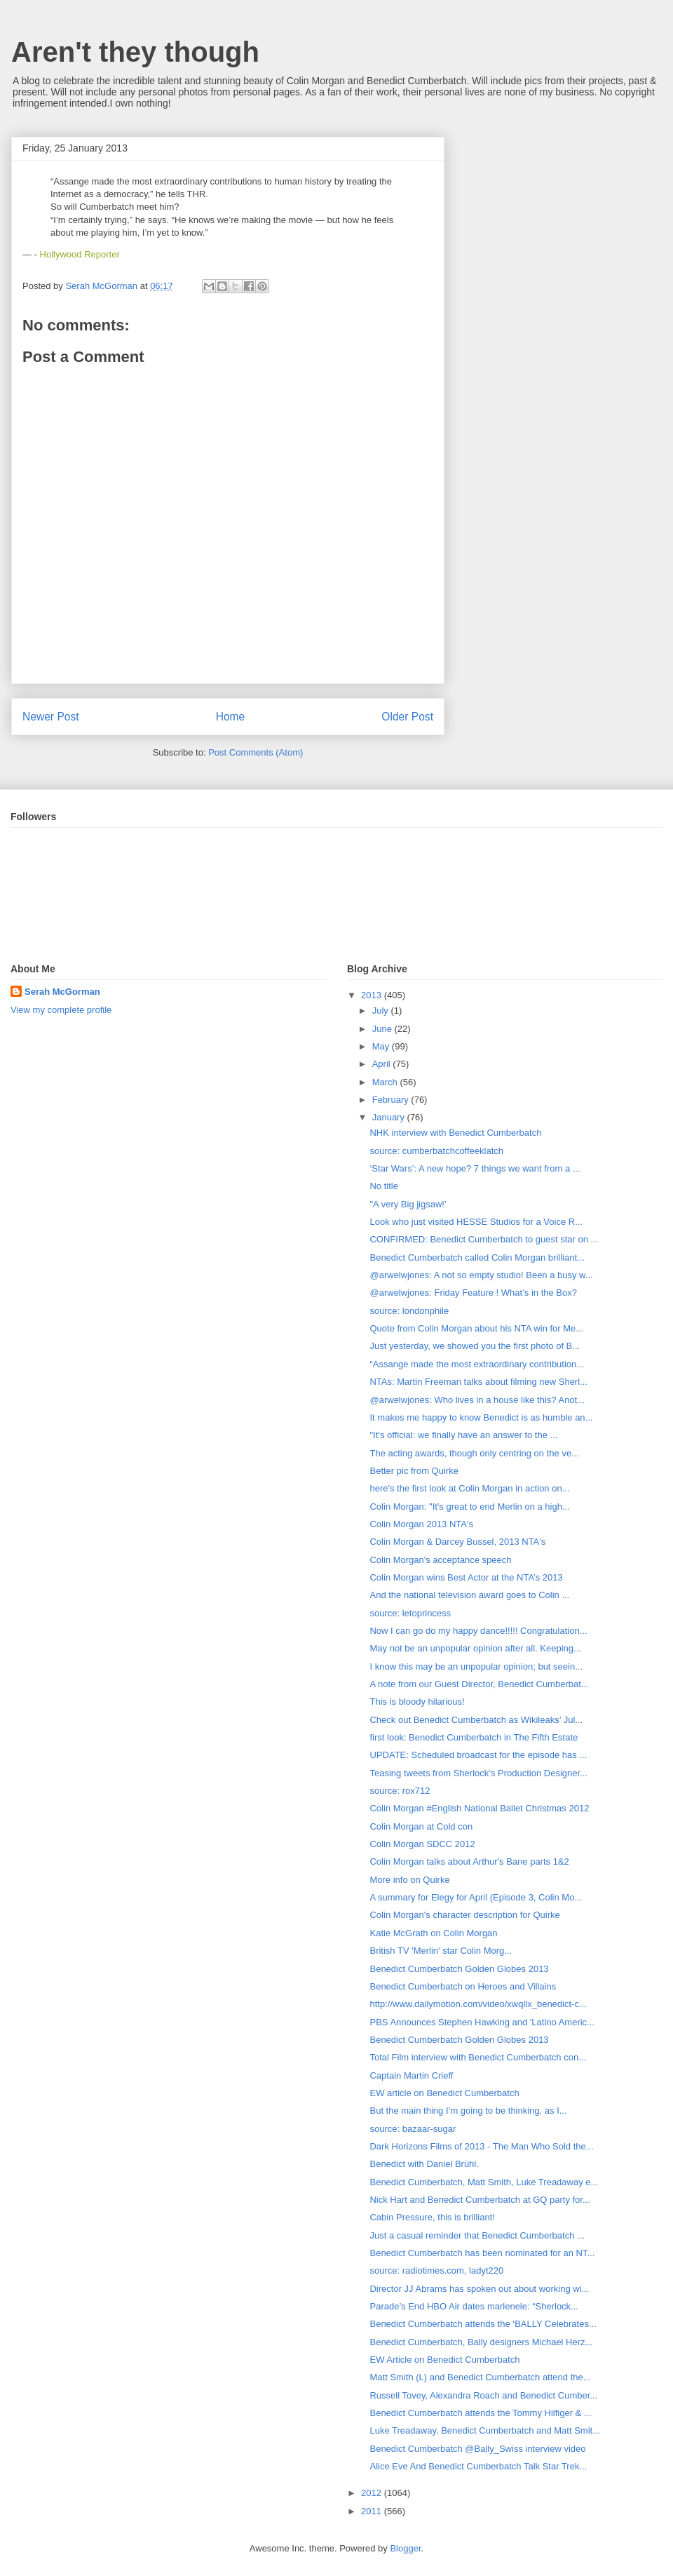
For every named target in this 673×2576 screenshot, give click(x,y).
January (389, 1117)
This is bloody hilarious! (416, 1701)
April (382, 1064)
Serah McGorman (62, 991)
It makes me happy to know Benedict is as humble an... (480, 1417)
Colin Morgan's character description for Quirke (464, 1915)
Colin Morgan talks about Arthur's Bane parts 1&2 (469, 1861)
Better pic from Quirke (413, 1470)
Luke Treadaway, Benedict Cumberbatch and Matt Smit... (484, 2430)
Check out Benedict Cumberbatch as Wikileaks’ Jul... (476, 1720)
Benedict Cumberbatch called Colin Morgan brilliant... (476, 1257)
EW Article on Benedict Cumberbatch (444, 2359)
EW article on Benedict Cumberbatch (444, 2093)
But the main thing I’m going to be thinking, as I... (467, 2110)
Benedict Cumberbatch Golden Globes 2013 (458, 1969)
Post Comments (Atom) (255, 752)
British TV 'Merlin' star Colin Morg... (440, 1950)
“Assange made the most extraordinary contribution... (476, 1364)
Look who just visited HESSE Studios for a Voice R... (475, 1221)
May (382, 1046)
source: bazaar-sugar (412, 2129)
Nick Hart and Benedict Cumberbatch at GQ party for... (479, 2199)
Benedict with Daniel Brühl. (423, 2164)
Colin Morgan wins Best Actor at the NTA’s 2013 (465, 1577)
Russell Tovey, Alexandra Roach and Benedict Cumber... (483, 2395)
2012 (372, 2493)
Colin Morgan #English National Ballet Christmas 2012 (479, 1808)
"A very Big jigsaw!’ (407, 1204)
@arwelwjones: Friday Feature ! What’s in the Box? (472, 1292)
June (383, 1029)
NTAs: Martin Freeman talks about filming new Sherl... (478, 1381)
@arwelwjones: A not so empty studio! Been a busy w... (480, 1275)
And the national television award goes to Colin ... (469, 1595)
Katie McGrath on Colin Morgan (433, 1933)
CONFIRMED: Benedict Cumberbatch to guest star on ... (483, 1239)
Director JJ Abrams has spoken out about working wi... (479, 2288)
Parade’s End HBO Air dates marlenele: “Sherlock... (473, 2306)
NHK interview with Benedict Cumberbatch (455, 1132)
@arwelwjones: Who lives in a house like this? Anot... (477, 1400)
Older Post (407, 717)
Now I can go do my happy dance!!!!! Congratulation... (478, 1630)
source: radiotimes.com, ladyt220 (436, 2270)
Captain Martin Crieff (411, 2075)
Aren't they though (135, 51)
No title (383, 1186)
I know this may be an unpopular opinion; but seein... (476, 1666)
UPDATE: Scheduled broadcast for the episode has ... (478, 1755)
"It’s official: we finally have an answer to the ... (463, 1435)
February (392, 1099)
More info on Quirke (409, 1879)
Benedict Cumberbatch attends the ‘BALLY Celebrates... (482, 2324)
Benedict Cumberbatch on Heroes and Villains (462, 1986)
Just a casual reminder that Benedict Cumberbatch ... (476, 2235)
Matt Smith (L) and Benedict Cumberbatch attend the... (479, 2377)
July (381, 1010)
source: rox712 (399, 1790)
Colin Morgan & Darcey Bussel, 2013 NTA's (457, 1541)
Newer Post (50, 717)
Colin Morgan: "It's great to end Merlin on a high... (469, 1506)
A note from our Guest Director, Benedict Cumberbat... (478, 1684)
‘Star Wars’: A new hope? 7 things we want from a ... (474, 1168)
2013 (372, 995)
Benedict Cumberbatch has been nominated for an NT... (481, 2253)
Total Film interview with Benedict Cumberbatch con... (477, 2057)
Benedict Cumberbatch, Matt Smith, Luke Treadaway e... (483, 2182)
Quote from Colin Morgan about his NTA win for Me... (476, 1328)
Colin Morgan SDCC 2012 (422, 1844)
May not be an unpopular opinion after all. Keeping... (474, 1648)
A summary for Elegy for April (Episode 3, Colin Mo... (475, 1897)
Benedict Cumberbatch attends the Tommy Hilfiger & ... (480, 2413)
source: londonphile (409, 1311)
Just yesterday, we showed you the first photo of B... (474, 1346)
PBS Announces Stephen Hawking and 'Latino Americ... (481, 2022)
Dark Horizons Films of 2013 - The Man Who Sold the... (481, 2146)
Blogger (405, 2548)
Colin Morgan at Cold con (421, 1826)
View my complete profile (61, 1010)
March (386, 1082)
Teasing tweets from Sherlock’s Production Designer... (478, 1773)
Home (230, 717)
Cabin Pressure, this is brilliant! (431, 2217)
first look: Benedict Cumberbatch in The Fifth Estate (473, 1737)
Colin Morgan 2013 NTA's (421, 1524)
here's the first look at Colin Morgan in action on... (469, 1488)
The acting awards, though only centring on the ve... (473, 1453)
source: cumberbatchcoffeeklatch (436, 1151)
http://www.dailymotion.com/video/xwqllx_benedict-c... (477, 2004)
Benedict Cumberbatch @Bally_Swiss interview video (477, 2448)
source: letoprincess (410, 1613)
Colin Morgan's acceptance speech (440, 1560)
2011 (372, 2511)
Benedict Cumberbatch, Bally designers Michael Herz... (480, 2342)
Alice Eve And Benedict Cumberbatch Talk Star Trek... (478, 2466)
